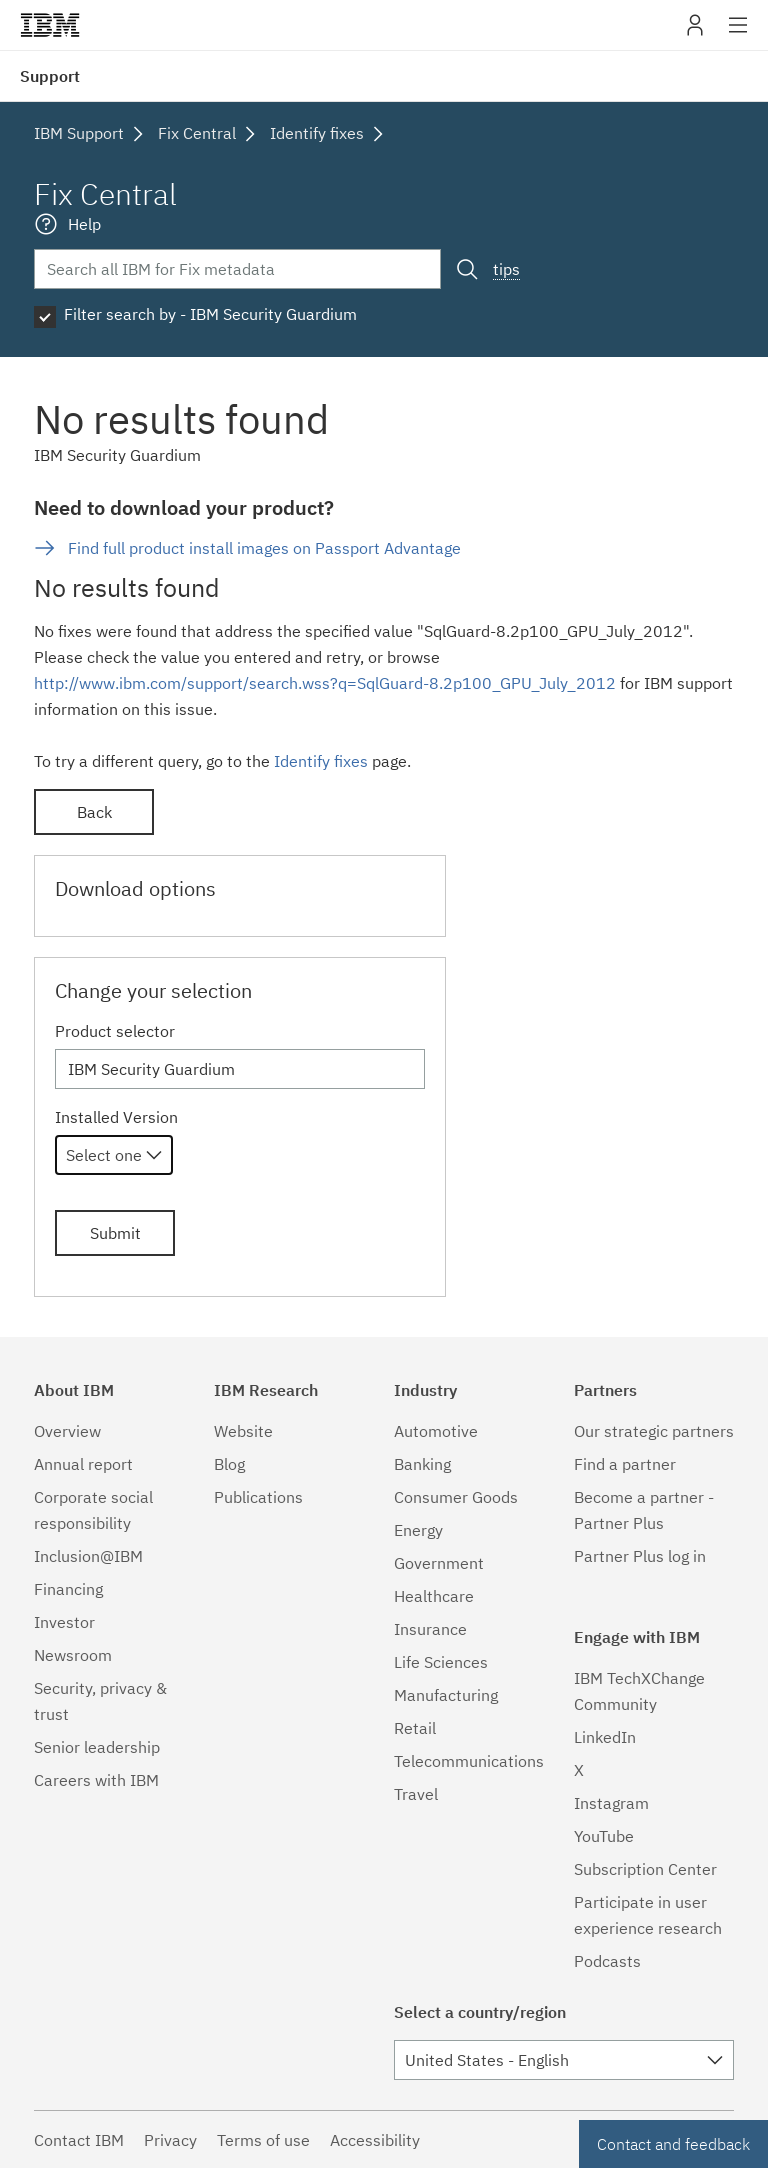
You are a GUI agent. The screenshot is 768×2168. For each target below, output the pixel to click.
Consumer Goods (456, 1497)
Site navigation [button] (738, 35)
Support (50, 76)
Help (84, 224)
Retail (415, 1728)
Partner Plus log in (640, 1556)
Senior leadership (97, 1747)
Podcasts (607, 1961)
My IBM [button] (695, 32)
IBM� (50, 25)
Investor (64, 1622)
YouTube (604, 1836)
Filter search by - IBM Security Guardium (210, 314)
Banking (422, 1464)
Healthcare (434, 1596)
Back (94, 812)
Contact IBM (79, 2140)
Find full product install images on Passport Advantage (264, 548)
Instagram (611, 1803)
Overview (67, 1431)
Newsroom (73, 1655)
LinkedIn (605, 1737)
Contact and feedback (673, 2144)
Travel (416, 1794)
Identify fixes (321, 761)
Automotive (436, 1431)
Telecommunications (469, 1761)
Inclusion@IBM (88, 1556)
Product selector (115, 1031)
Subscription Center (645, 1869)
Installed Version (116, 1117)
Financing (68, 1589)
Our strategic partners (654, 1431)
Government (439, 1563)
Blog (229, 1464)
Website (243, 1431)
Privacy (170, 2140)
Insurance (430, 1629)
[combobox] (114, 1155)
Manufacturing (446, 1695)
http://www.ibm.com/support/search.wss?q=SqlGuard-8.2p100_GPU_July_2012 (325, 683)
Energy (418, 1530)
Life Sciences (441, 1662)
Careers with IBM (96, 1780)
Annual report (83, 1464)
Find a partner (625, 1464)
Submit (115, 1233)
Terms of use (263, 2140)
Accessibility (375, 2140)
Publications (258, 1497)
